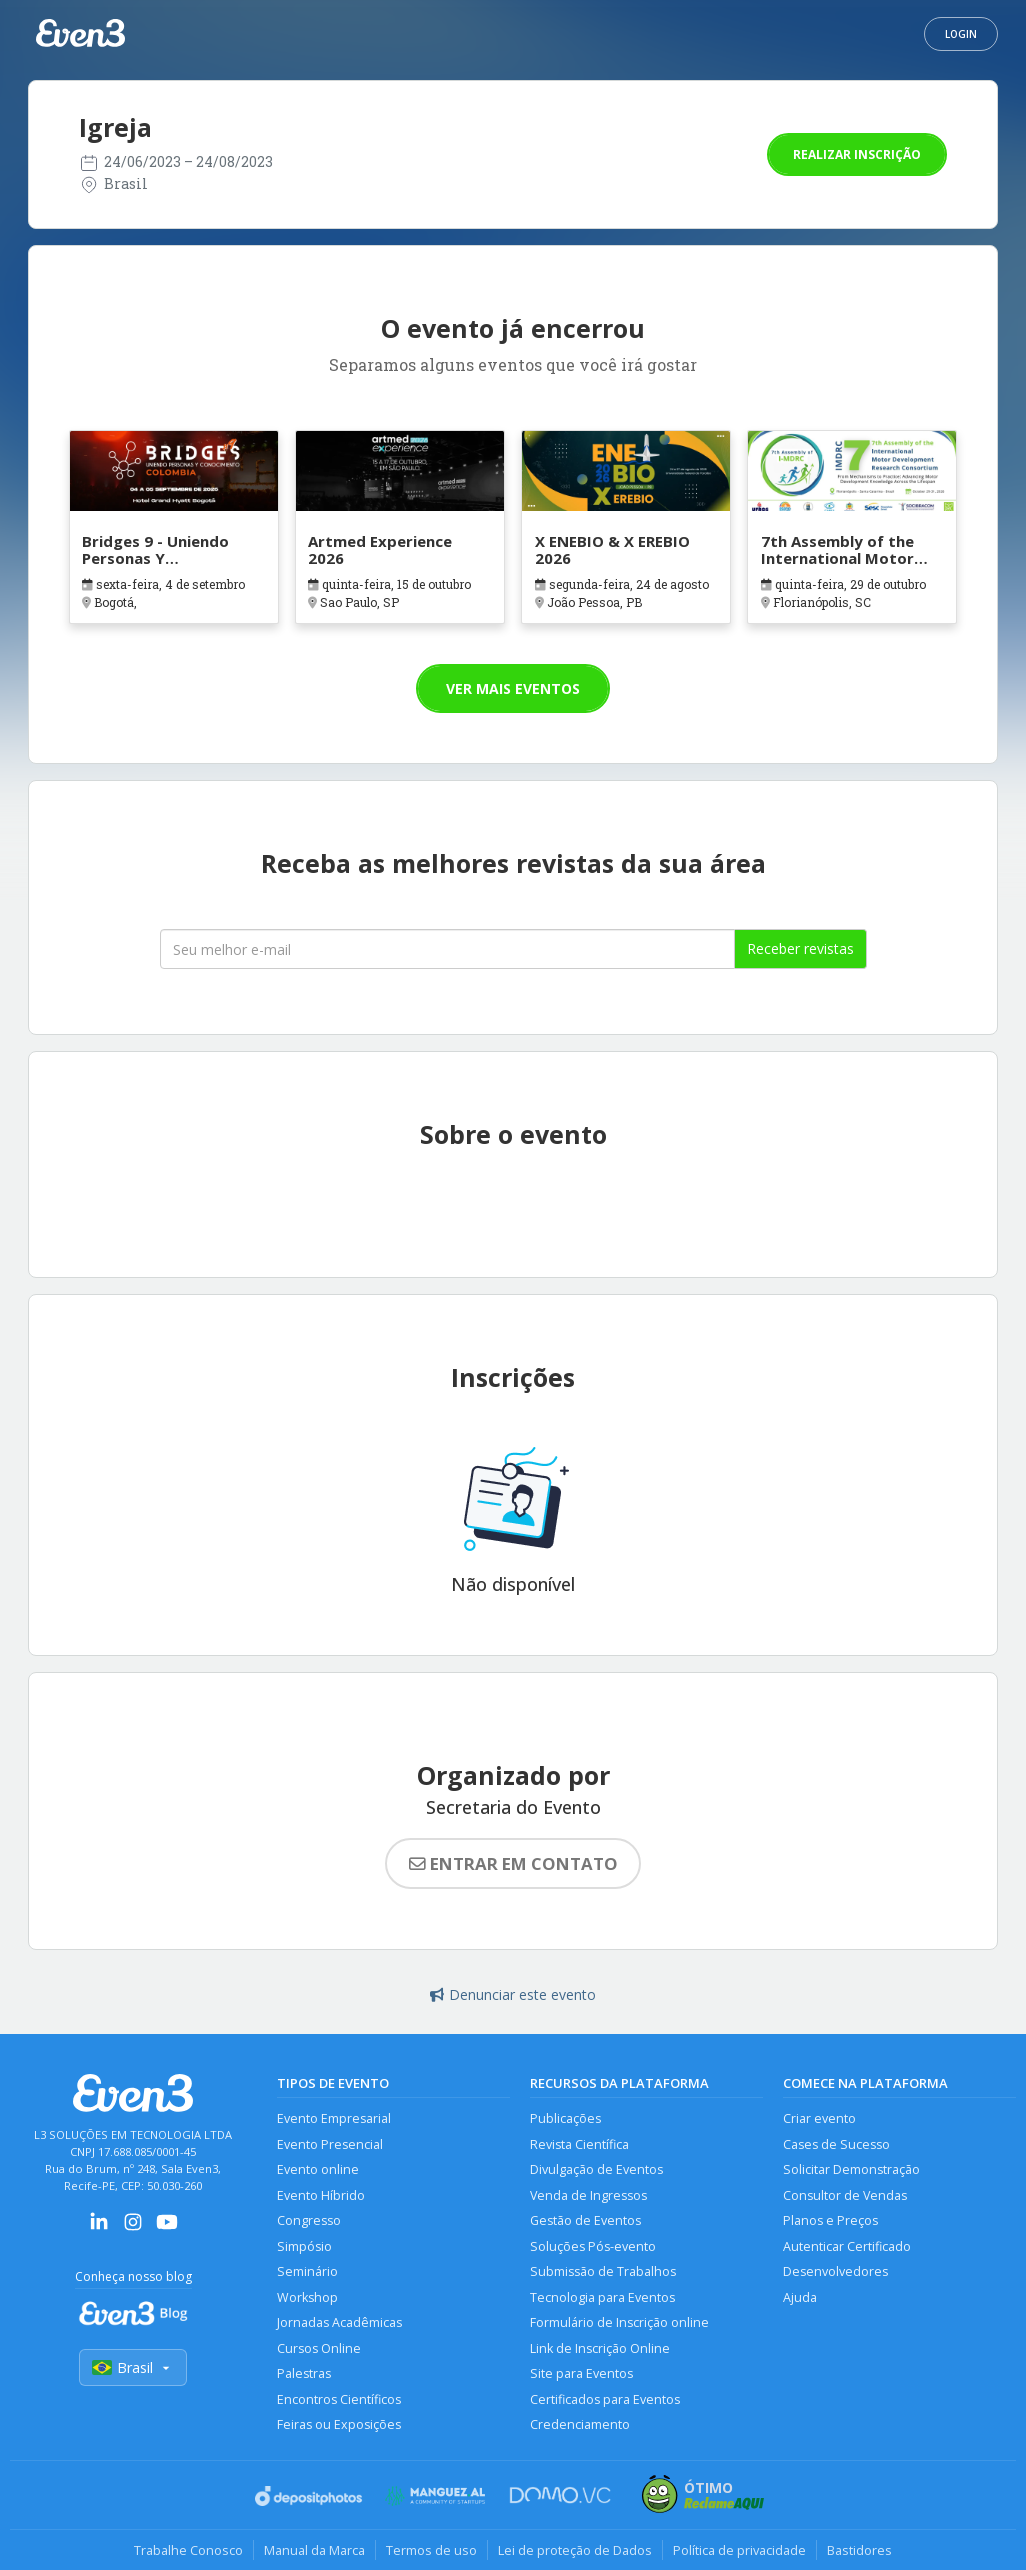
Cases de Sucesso (836, 2144)
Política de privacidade (739, 2550)
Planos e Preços (830, 2220)
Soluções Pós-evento (593, 2246)
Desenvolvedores (835, 2271)
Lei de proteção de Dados (575, 2550)
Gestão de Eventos (585, 2220)
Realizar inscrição (857, 154)
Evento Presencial (330, 2144)
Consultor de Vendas (845, 2195)
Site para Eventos (581, 2373)
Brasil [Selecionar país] (133, 2367)
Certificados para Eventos (605, 2399)
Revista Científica (579, 2144)
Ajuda (800, 2297)
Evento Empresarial (334, 2118)
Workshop (307, 2297)
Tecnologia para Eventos (602, 2297)
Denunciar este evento (513, 1994)
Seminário (307, 2271)
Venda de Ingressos (588, 2195)
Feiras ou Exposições (339, 2424)
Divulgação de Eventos (596, 2169)
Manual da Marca (314, 2550)
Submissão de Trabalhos (603, 2271)
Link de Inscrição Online (600, 2348)
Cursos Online (319, 2348)
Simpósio (304, 2246)
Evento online (318, 2169)
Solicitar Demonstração (851, 2169)
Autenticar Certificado (847, 2246)
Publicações (565, 2118)
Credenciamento (580, 2424)
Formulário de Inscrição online (619, 2322)
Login (961, 34)
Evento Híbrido (321, 2195)
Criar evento (819, 2118)
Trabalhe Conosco (188, 2550)
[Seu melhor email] (447, 949)
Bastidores (859, 2550)
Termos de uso (431, 2550)
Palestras (304, 2373)
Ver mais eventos (513, 688)
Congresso (309, 2220)
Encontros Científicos (339, 2399)
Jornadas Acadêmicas (339, 2322)
